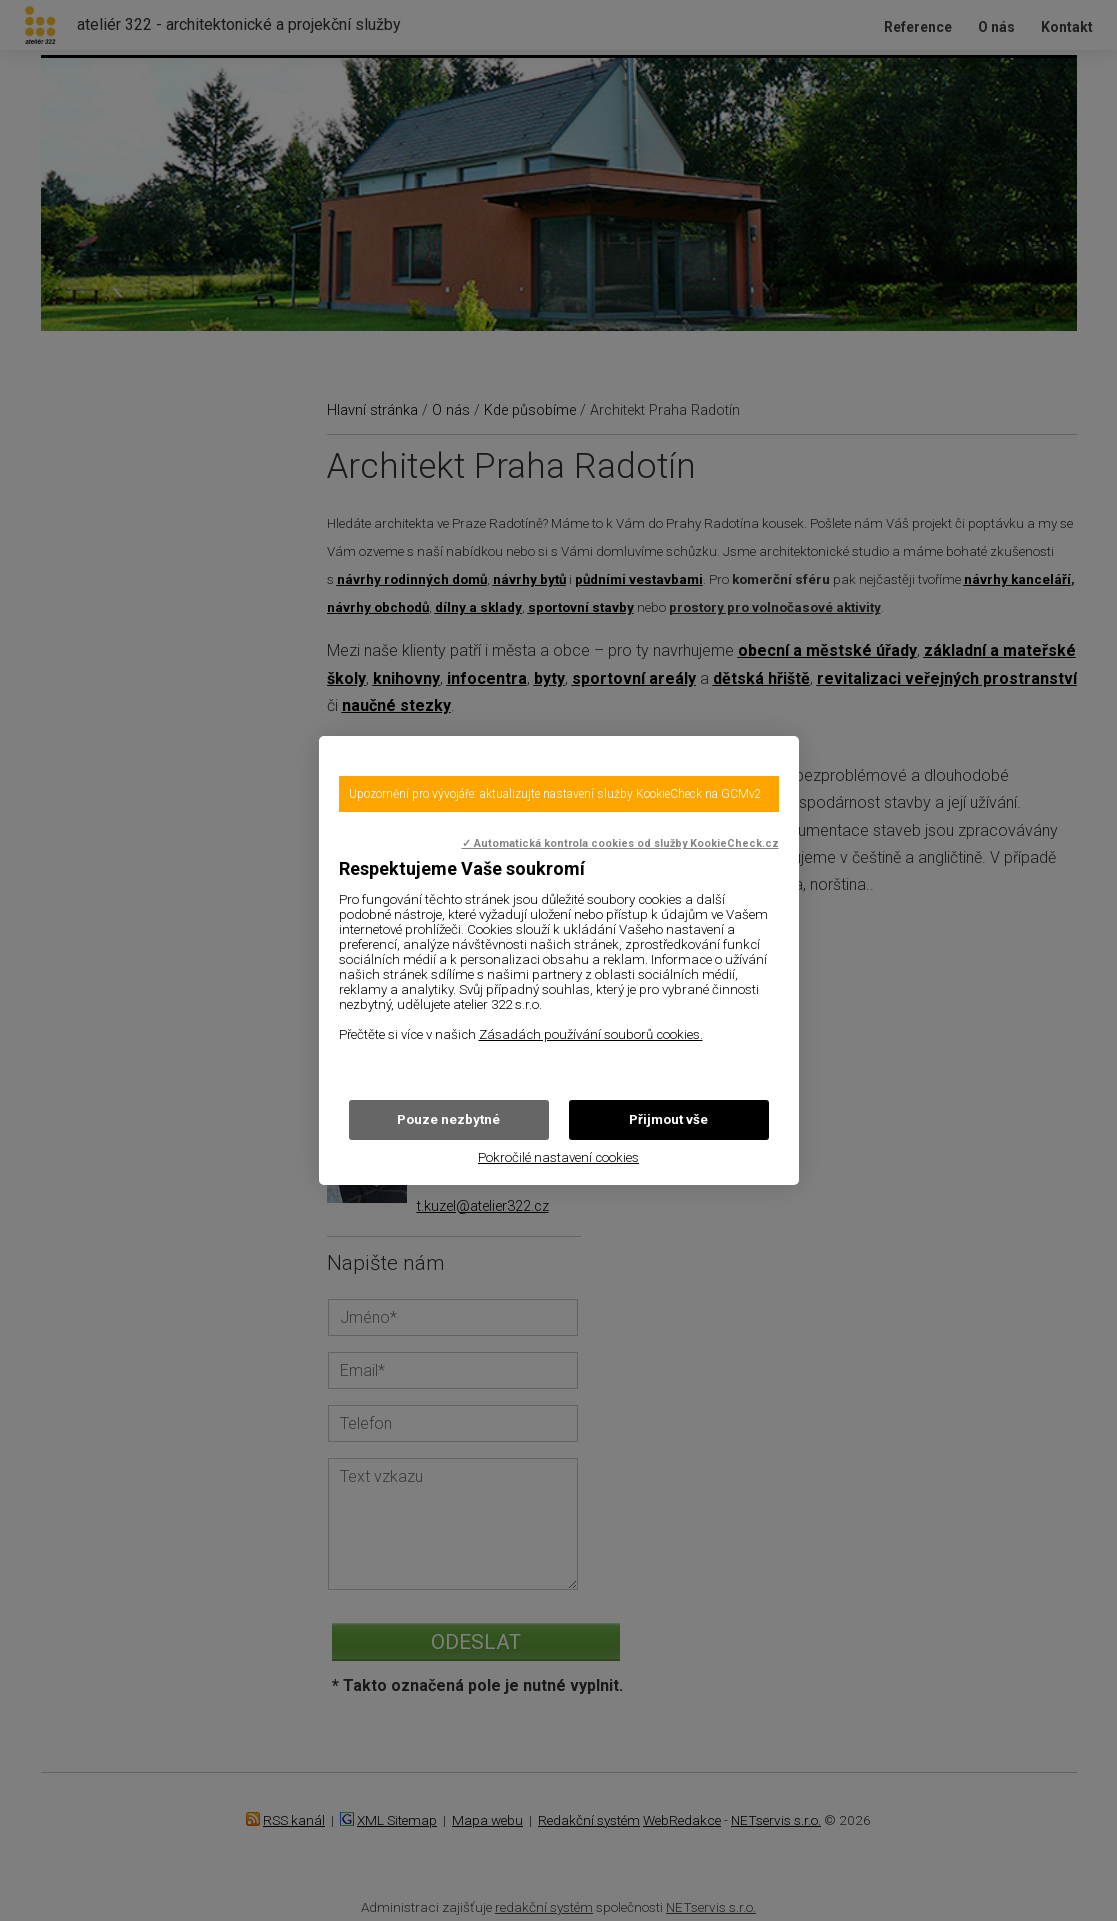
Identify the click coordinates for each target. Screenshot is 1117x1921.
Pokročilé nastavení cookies (558, 1157)
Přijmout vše (668, 1119)
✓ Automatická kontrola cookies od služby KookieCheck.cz (620, 843)
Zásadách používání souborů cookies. (591, 1034)
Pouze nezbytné (448, 1119)
